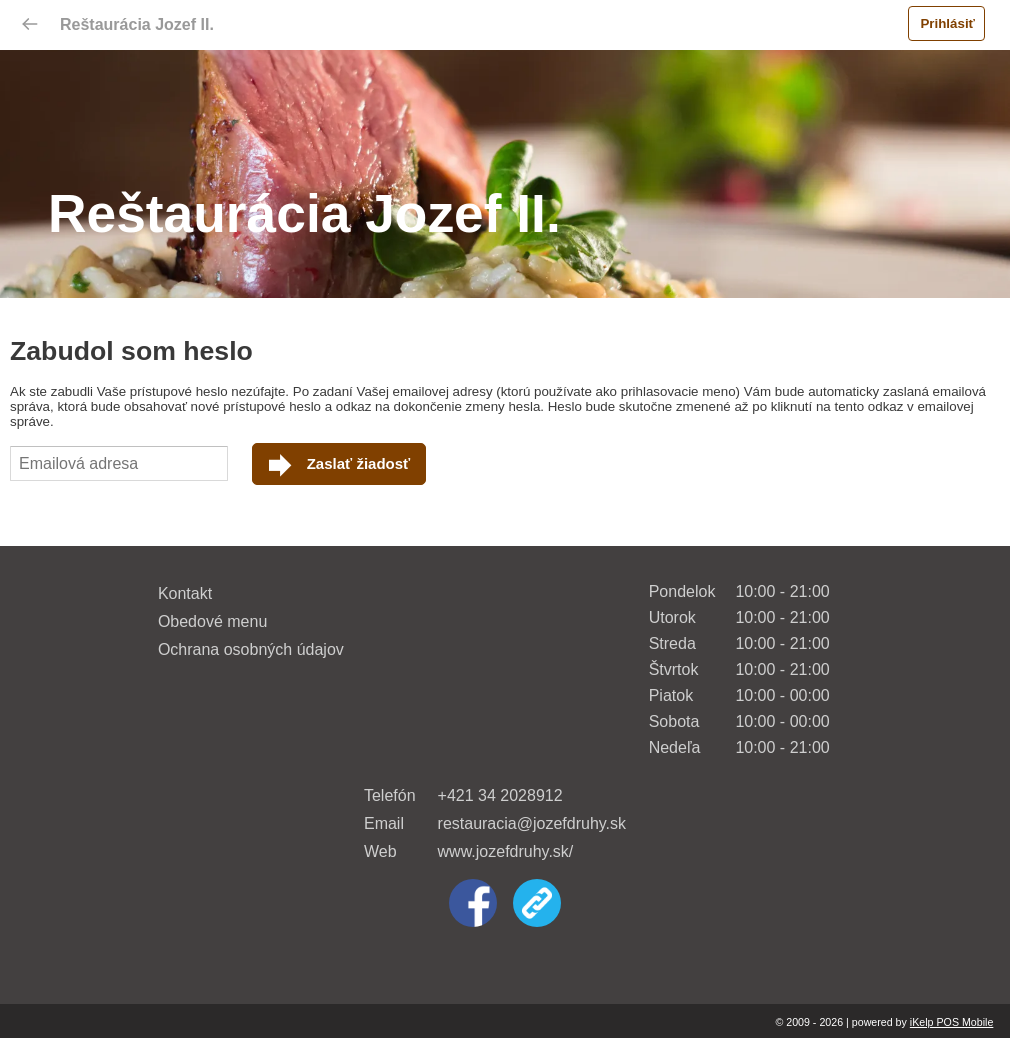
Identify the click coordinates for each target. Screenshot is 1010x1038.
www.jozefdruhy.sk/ (506, 851)
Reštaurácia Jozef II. (137, 24)
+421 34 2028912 (500, 795)
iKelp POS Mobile (952, 1022)
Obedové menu (212, 621)
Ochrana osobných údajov (251, 649)
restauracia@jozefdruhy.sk (532, 823)
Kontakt (185, 593)
